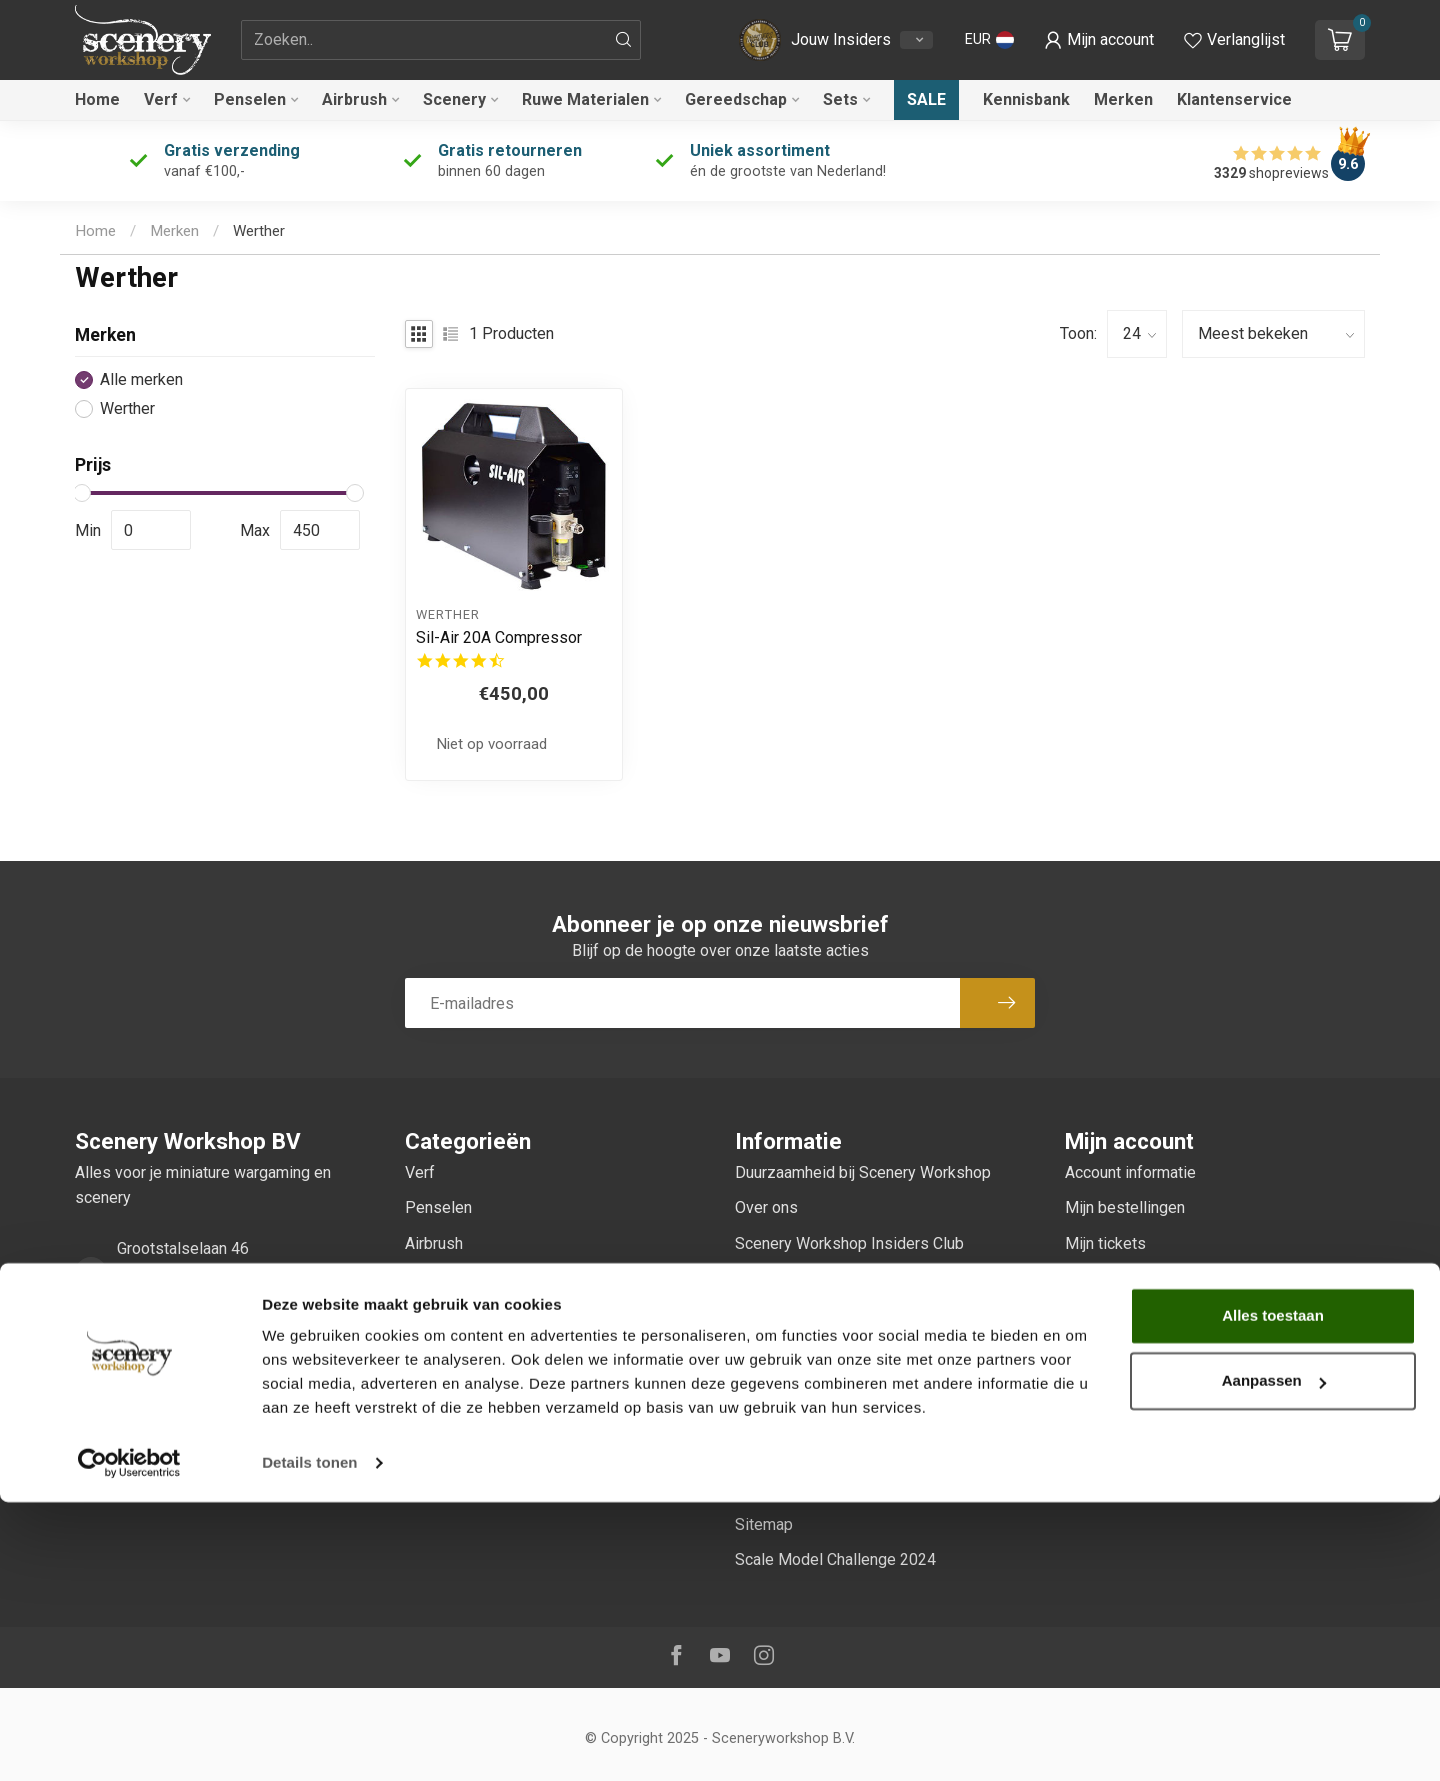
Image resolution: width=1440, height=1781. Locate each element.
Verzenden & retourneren (822, 1453)
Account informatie (1130, 1172)
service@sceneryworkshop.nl (220, 1408)
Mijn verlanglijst (1119, 1278)
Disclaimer (772, 1348)
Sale (926, 99)
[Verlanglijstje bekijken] (1234, 40)
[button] (989, 40)
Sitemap (764, 1524)
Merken (1123, 99)
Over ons (766, 1207)
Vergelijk (1095, 1313)
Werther (259, 231)
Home (97, 99)
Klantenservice (1234, 99)
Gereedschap (736, 99)
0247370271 (162, 1351)
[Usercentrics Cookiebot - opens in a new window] (129, 1742)
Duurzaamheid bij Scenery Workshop (863, 1172)
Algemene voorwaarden (817, 1313)
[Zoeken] (624, 40)
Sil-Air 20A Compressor (499, 637)
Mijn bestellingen (1125, 1207)
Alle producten (1115, 1348)
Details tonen (309, 1741)
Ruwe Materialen (585, 99)
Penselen (250, 99)
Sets (840, 99)
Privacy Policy (785, 1383)
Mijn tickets (1105, 1243)
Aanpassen (1274, 1659)
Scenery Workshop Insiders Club (849, 1243)
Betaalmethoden (792, 1418)
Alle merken (141, 380)
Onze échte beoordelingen (827, 1278)
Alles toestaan (1273, 1594)
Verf (161, 99)
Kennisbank (1026, 99)
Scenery (454, 99)
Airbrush (354, 99)
